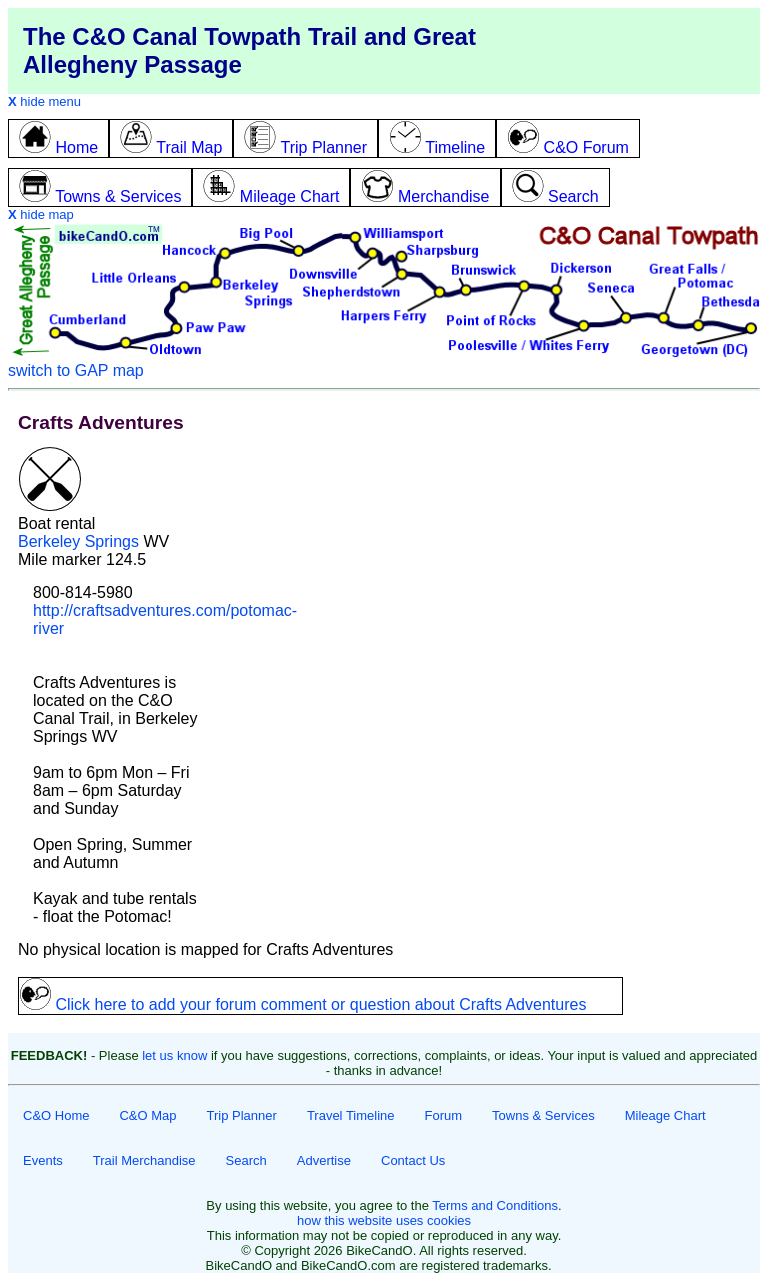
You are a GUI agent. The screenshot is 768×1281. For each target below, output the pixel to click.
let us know (174, 1055)
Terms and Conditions (495, 1205)
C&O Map (147, 1115)
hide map (41, 214)
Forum (444, 1115)
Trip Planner (242, 1115)
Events (43, 1160)
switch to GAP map (76, 370)
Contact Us (413, 1160)
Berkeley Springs (78, 541)
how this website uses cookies (384, 1220)
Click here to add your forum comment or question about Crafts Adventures (302, 1004)
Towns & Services (543, 1115)
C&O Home (56, 1115)
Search (246, 1160)
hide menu (44, 101)
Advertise (324, 1160)
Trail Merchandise (144, 1160)
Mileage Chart (665, 1115)
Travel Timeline (351, 1115)
